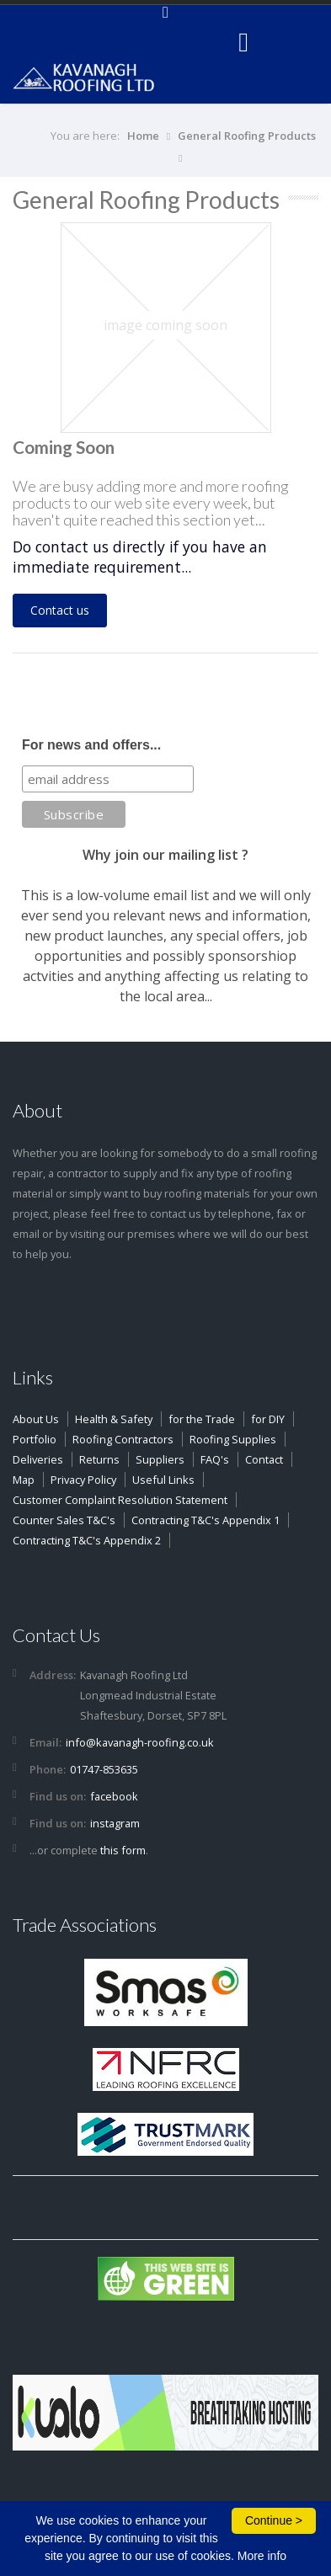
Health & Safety (113, 1419)
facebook (114, 1796)
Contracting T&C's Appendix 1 (205, 1520)
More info (262, 2556)
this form (123, 1850)
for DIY (268, 1419)
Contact (264, 1459)
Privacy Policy (83, 1479)
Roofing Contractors (123, 1439)
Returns (99, 1459)
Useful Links (163, 1479)
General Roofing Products (247, 135)
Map (24, 1479)
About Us (36, 1419)
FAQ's (214, 1459)
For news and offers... (91, 745)
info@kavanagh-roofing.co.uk (140, 1742)
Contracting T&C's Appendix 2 (87, 1540)
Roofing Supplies (233, 1439)
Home (143, 135)
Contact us (59, 610)
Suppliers (160, 1459)
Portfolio (34, 1439)
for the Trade (201, 1419)
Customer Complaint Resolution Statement (120, 1499)
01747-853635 (104, 1769)
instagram (115, 1823)
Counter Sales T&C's (64, 1520)
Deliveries (38, 1459)
